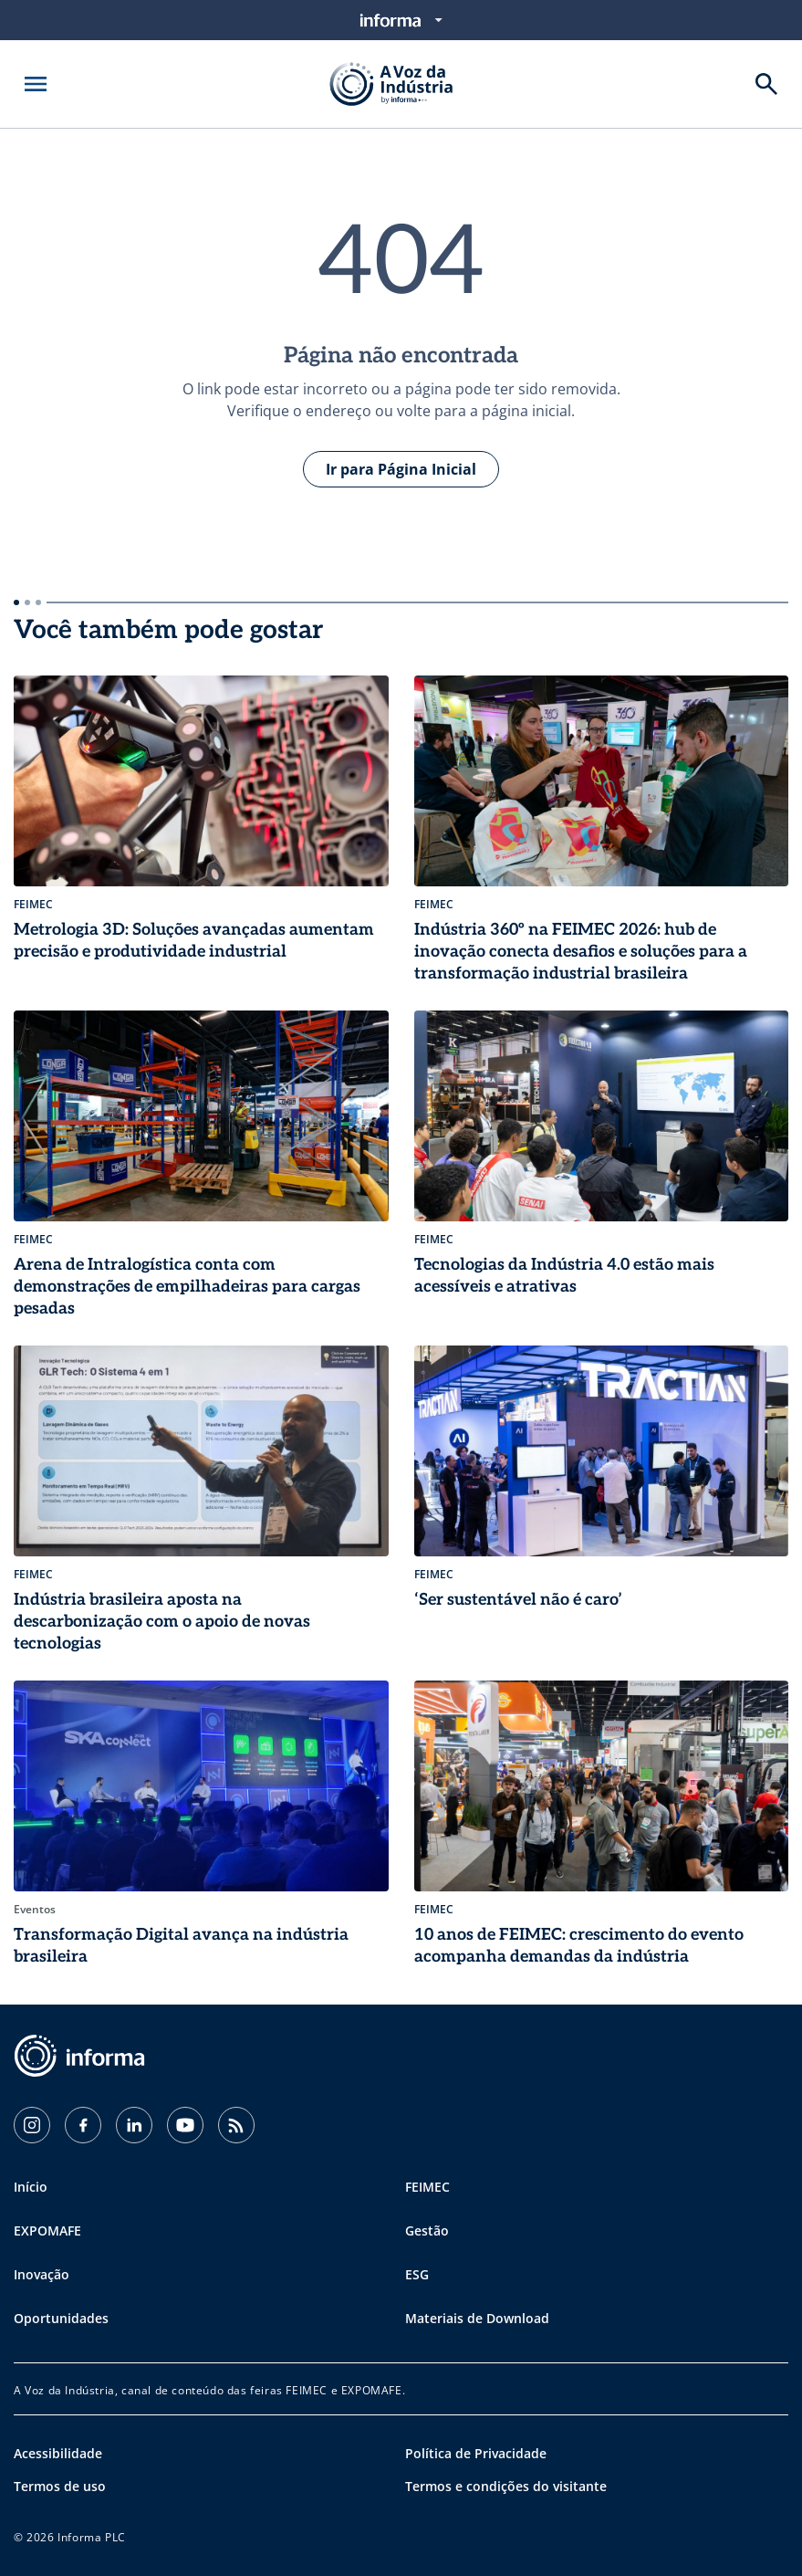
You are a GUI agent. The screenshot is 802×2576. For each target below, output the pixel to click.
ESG (417, 2274)
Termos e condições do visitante (506, 2486)
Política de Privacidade (476, 2453)
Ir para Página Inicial (401, 469)
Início (30, 2186)
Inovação (41, 2274)
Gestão (427, 2230)
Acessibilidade (58, 2453)
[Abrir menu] (35, 84)
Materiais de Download (477, 2318)
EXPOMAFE (47, 2230)
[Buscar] (766, 84)
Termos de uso (60, 2486)
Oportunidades (61, 2318)
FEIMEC (427, 2186)
